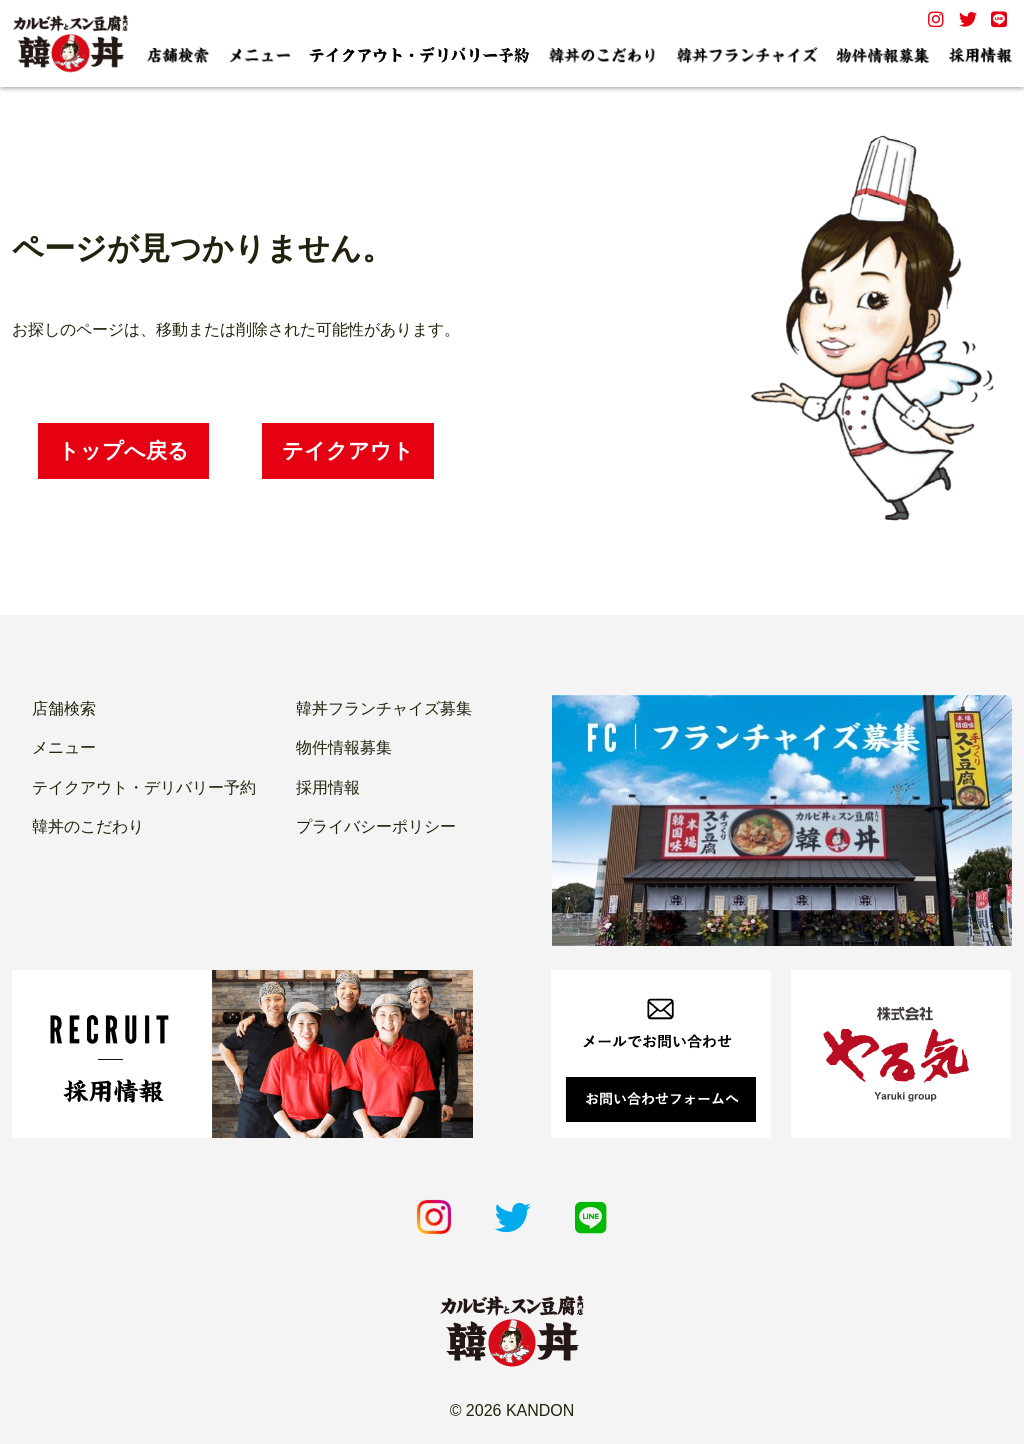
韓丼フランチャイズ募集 (384, 708)
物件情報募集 (344, 747)
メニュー (64, 747)
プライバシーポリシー (376, 826)
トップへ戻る (123, 450)
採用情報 (328, 787)
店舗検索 (64, 708)
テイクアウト (348, 450)
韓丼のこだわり (88, 826)
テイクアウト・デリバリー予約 (144, 787)
